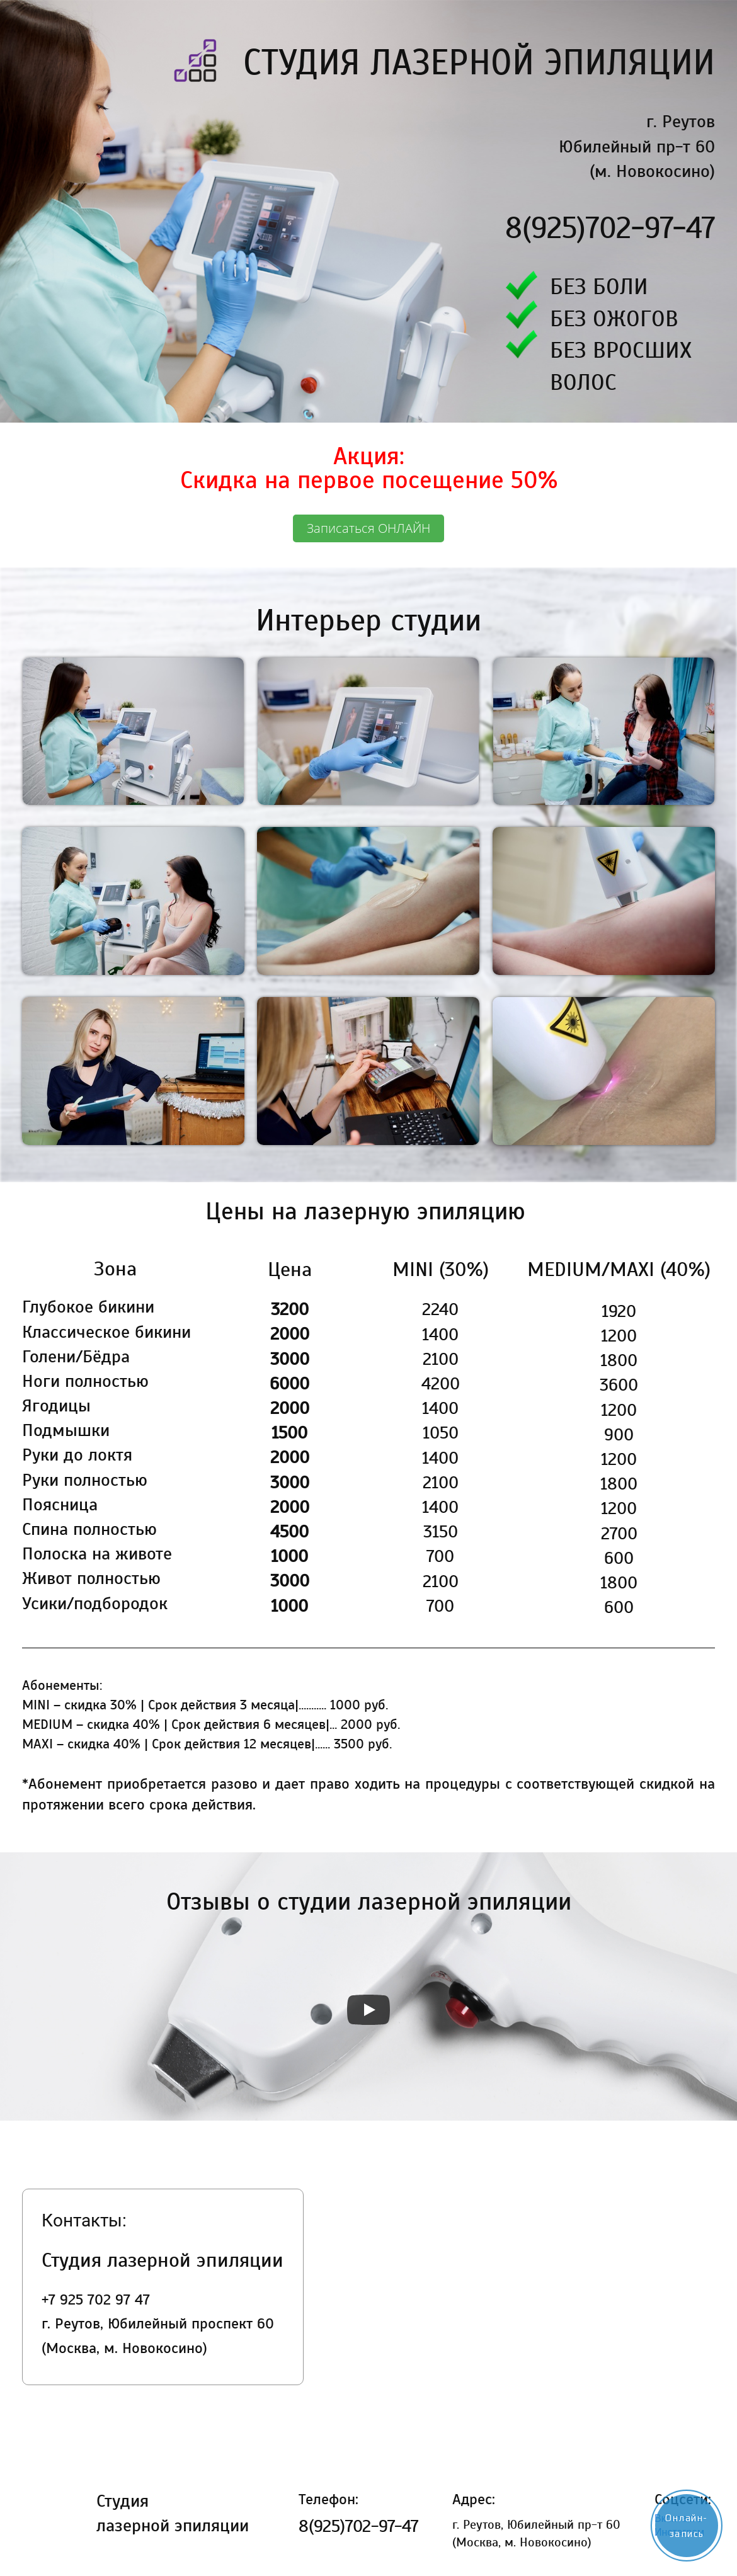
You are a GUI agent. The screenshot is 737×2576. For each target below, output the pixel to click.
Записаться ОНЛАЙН (368, 528)
